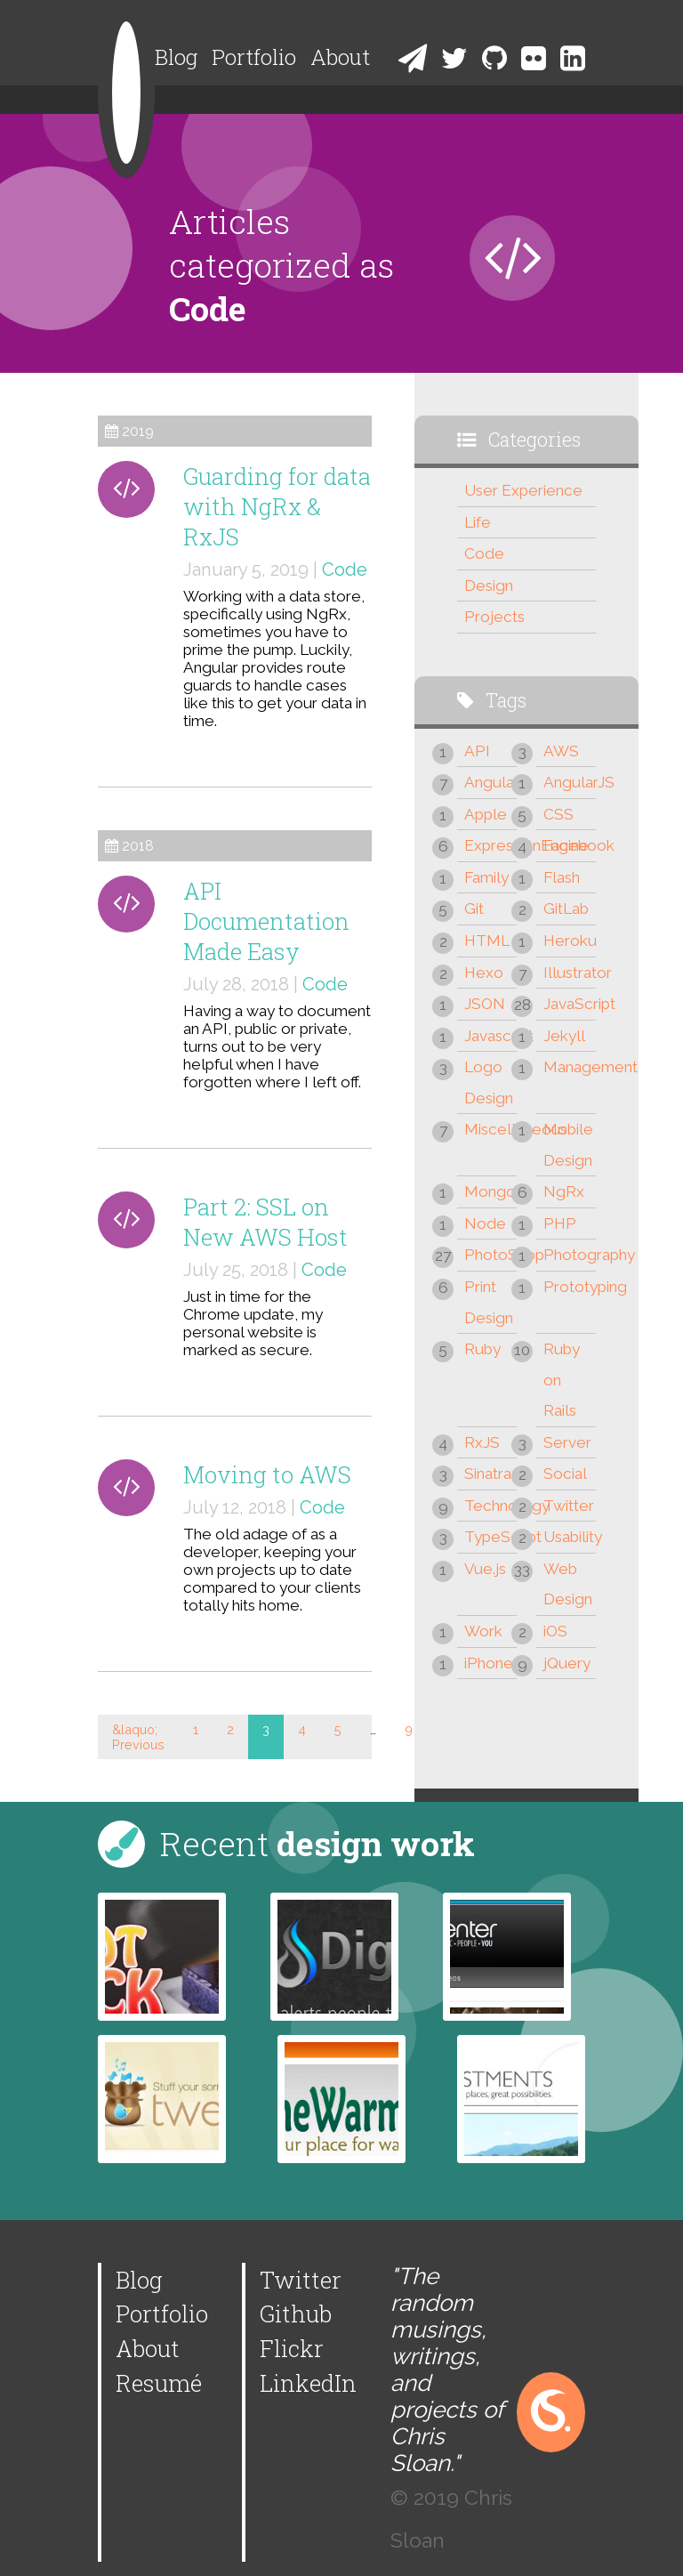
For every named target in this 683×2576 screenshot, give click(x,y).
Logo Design (488, 1082)
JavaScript (569, 1004)
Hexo (483, 972)
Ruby (482, 1349)
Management (569, 1067)
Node (485, 1223)
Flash (561, 877)
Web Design (567, 1584)
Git (474, 908)
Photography (569, 1255)
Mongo (490, 1191)
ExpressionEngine (490, 845)
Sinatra (487, 1473)
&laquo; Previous (138, 1737)
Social (565, 1473)
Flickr (292, 2348)
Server (567, 1442)
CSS (558, 814)
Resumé (159, 2383)
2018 (138, 845)
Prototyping (569, 1287)
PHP (559, 1223)
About (340, 57)
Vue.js (485, 1569)
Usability (569, 1537)
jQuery (567, 1663)
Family (486, 877)
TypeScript (490, 1537)
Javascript (490, 1036)
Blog (176, 57)
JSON (484, 1004)
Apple (485, 814)
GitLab (566, 908)
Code (344, 569)
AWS (561, 751)
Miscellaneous (490, 1129)
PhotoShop (490, 1255)
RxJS (482, 1442)
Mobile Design (568, 1144)
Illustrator (569, 972)
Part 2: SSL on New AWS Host (265, 1221)
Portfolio (254, 57)
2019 (138, 431)
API (477, 751)
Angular (490, 782)
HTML (487, 940)
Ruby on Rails (561, 1379)
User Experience (523, 490)
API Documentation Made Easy (266, 921)
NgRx (563, 1191)
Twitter (568, 1505)
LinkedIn (308, 2383)
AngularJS (569, 782)
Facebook (569, 845)
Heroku (569, 940)
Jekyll (564, 1036)
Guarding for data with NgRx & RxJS (277, 506)
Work (483, 1631)
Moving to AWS (267, 1474)
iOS (555, 1631)
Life (477, 522)
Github (296, 2313)
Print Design (488, 1302)
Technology (490, 1505)
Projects (494, 617)
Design (488, 585)
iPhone (488, 1663)
